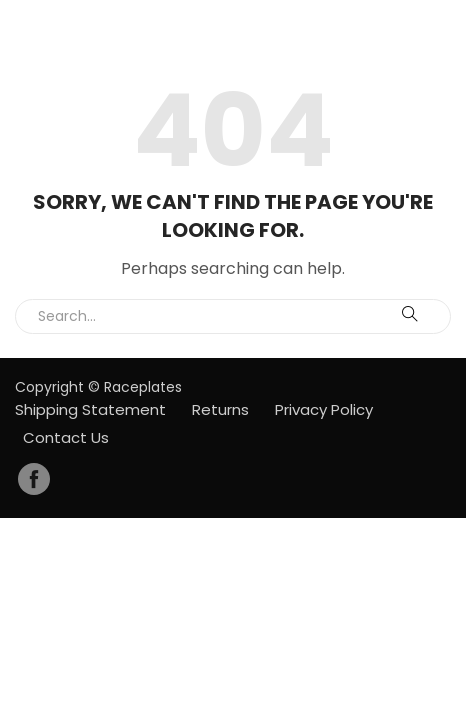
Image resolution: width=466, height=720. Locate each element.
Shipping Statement (90, 409)
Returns (220, 409)
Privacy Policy (324, 409)
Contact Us (66, 437)
